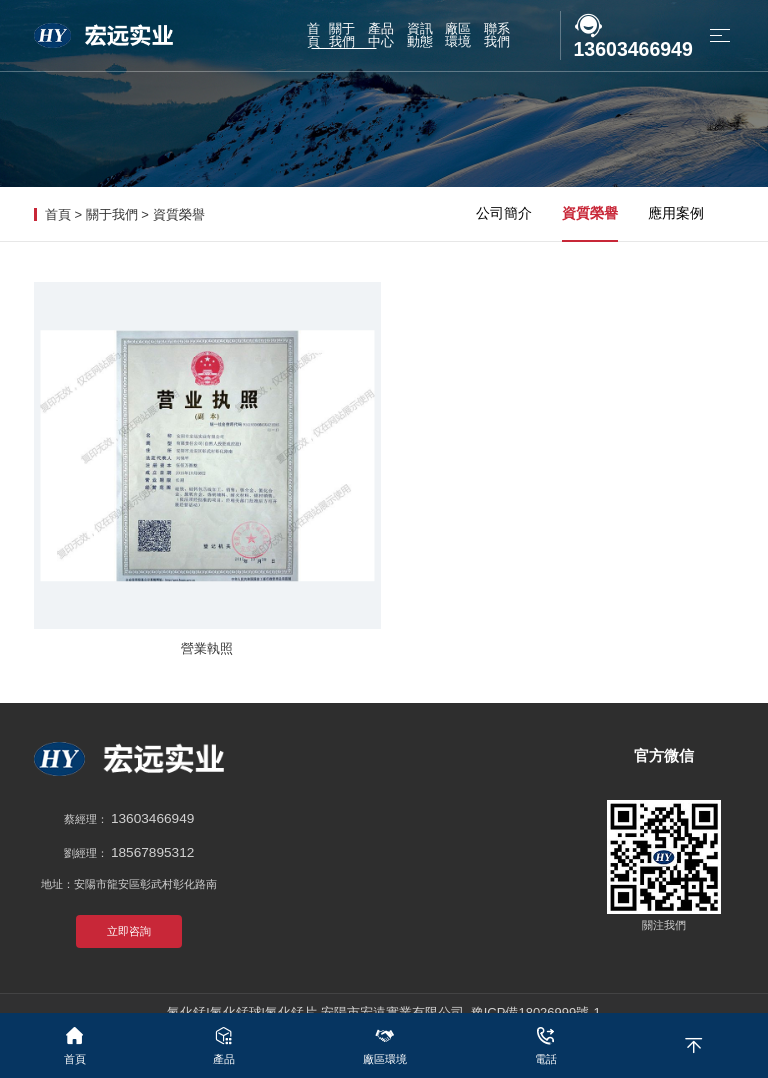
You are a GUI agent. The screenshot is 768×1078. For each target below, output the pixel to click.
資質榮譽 (179, 214)
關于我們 (112, 214)
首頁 (58, 214)
